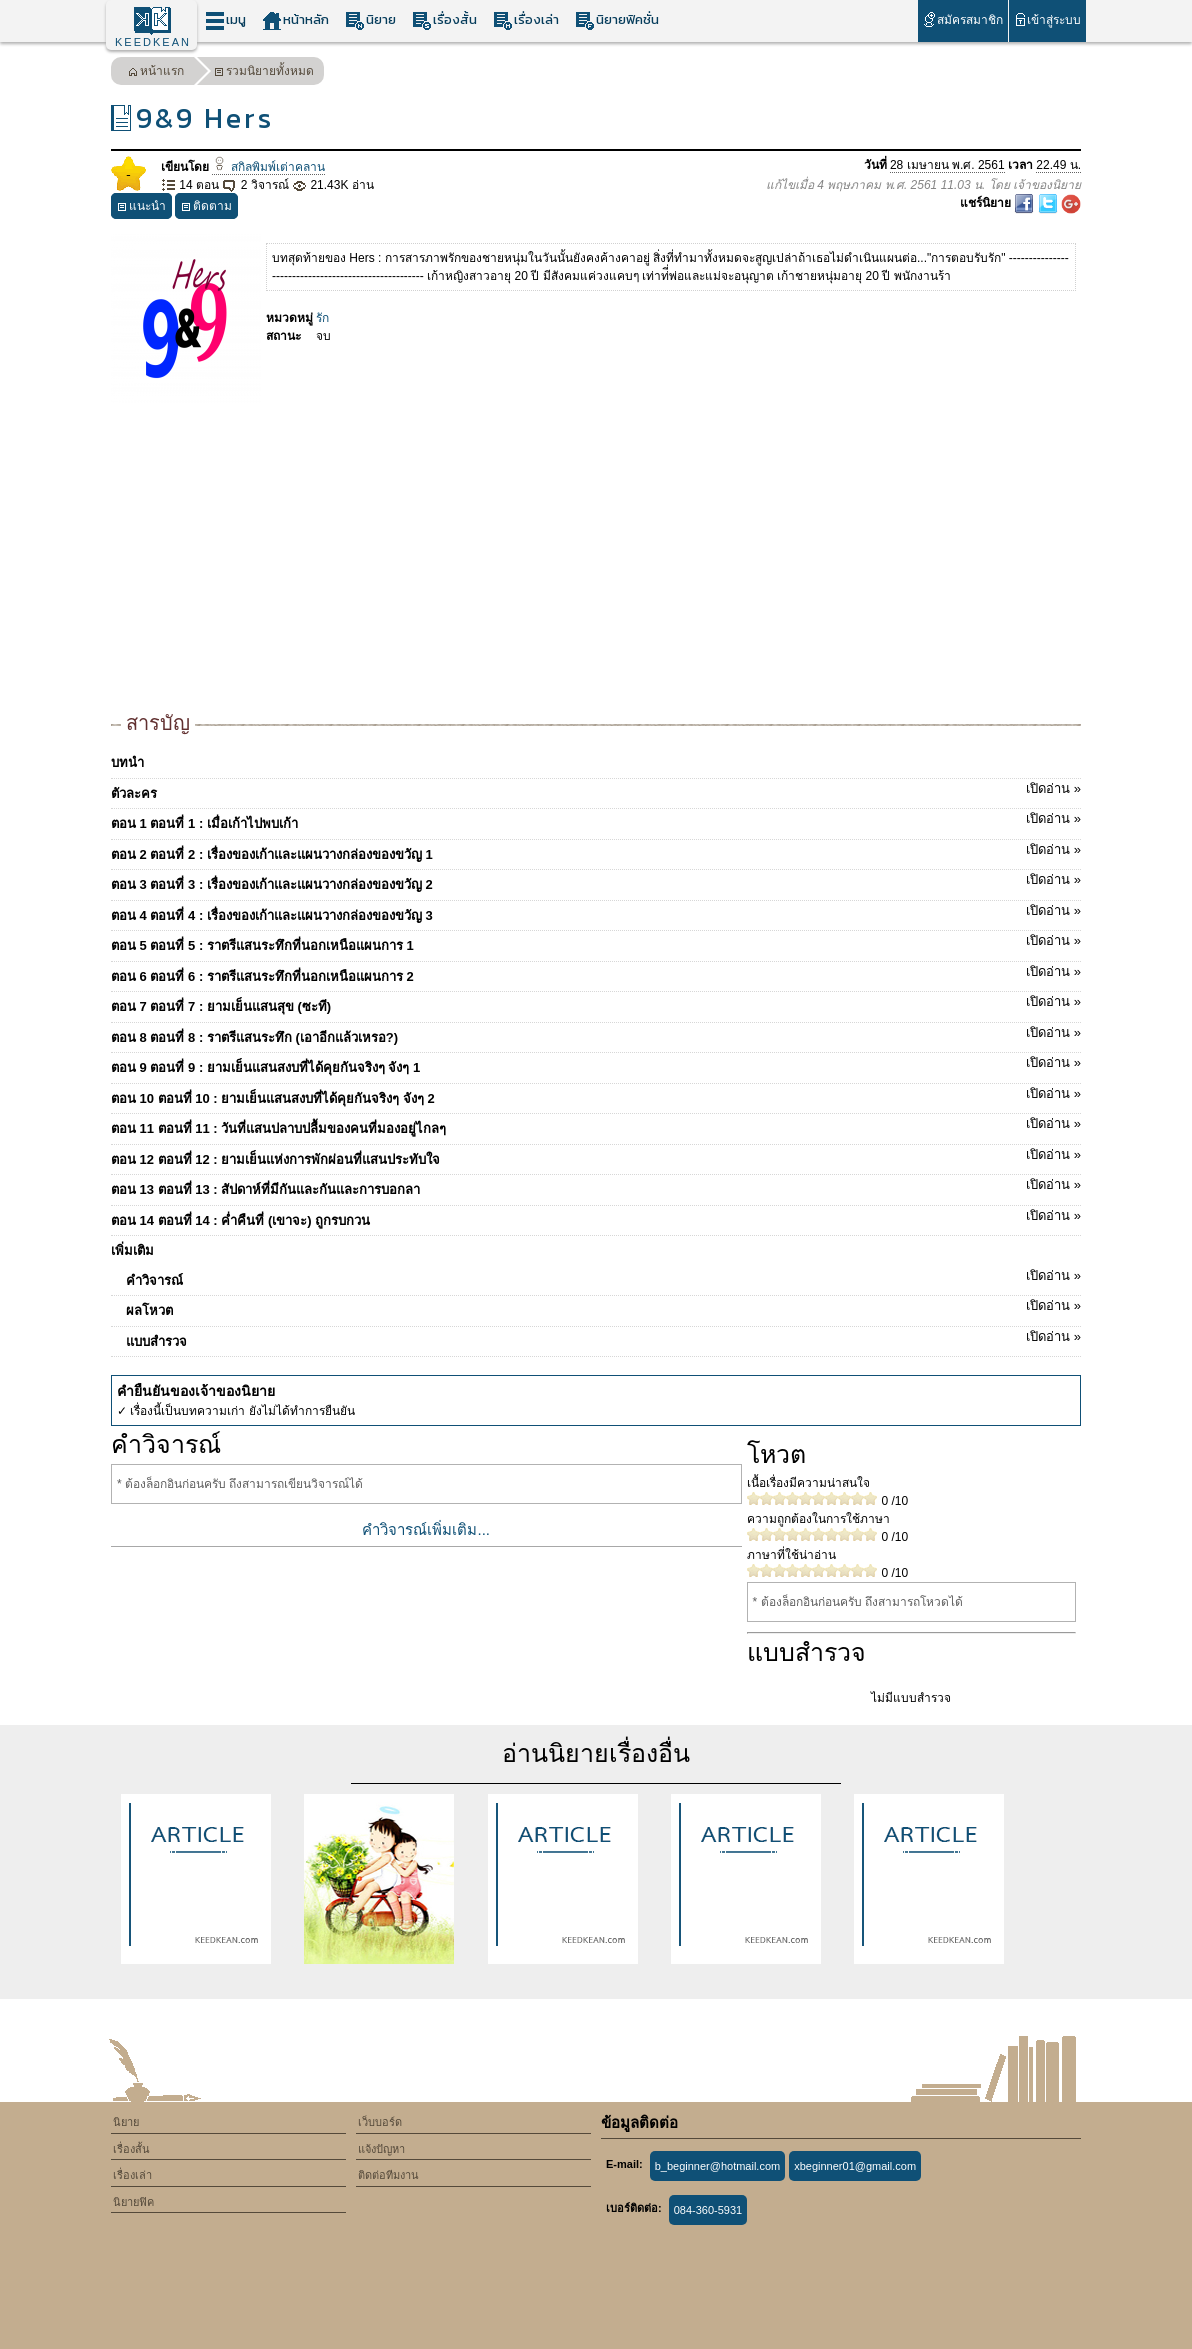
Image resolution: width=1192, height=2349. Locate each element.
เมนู (225, 20)
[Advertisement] (596, 558)
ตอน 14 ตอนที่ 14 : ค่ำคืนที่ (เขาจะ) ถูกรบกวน (596, 1217)
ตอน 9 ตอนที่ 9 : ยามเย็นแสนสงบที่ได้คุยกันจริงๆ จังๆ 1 (596, 1064)
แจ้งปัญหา (381, 2149)
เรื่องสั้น (444, 20)
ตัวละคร (596, 790)
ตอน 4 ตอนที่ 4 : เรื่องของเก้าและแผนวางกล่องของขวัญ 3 (596, 912)
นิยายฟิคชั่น (617, 20)
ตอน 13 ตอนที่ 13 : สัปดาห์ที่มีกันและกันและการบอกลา (596, 1186)
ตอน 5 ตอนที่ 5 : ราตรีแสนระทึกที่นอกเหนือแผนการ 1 (596, 942)
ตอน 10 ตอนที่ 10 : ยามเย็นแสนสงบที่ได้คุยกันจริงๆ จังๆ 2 (596, 1095)
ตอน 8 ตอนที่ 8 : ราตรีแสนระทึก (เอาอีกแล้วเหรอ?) (596, 1034)
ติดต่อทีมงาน (388, 2175)
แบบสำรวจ (603, 1338)
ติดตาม (206, 208)
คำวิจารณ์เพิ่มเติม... (426, 1529)
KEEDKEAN (153, 42)
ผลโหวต (603, 1307)
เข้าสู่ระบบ (1047, 19)
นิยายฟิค (133, 2202)
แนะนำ (141, 208)
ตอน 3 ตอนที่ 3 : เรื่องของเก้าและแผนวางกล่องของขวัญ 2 (596, 881)
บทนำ (127, 762)
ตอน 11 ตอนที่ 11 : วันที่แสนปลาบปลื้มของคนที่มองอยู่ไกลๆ (596, 1125)
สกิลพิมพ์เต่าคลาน (268, 167)
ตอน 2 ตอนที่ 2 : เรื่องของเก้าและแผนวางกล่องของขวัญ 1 (596, 851)
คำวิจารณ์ (603, 1277)
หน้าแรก (156, 73)
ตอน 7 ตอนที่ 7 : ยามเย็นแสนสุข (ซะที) (596, 1003)
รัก (322, 318)
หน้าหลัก (295, 20)
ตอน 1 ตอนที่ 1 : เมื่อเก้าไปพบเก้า (596, 820)
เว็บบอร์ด (380, 2122)
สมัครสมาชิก (962, 19)
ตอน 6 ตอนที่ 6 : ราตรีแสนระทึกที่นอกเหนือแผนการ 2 (596, 973)
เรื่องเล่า (526, 20)
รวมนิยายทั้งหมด (264, 73)
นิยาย (370, 20)
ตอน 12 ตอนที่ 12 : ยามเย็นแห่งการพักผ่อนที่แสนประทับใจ (596, 1156)
